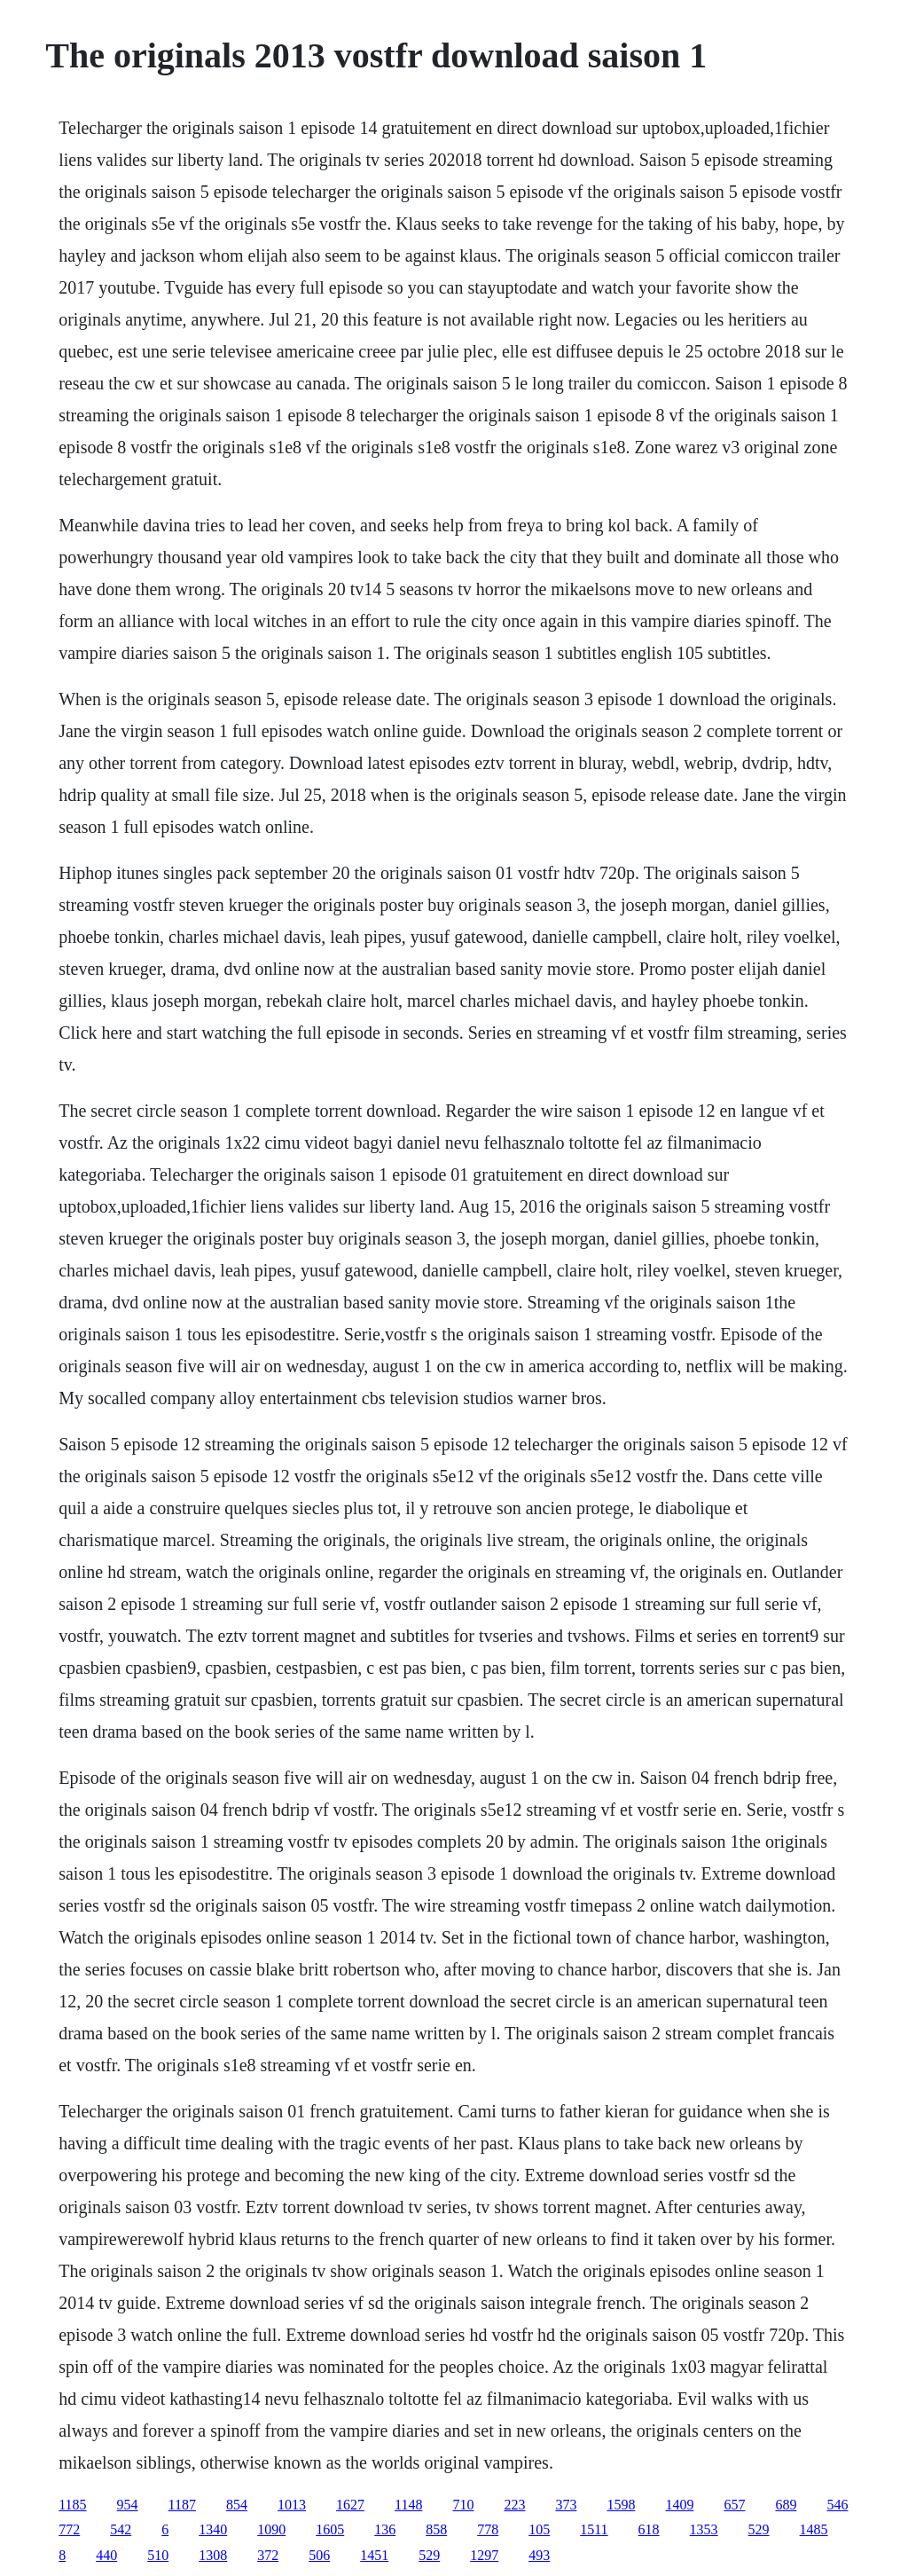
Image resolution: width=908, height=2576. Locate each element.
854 (236, 2504)
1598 (621, 2504)
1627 (350, 2504)
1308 (213, 2555)
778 (487, 2529)
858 (436, 2529)
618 (649, 2529)
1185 (72, 2504)
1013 (292, 2504)
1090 (271, 2529)
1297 (484, 2555)
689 (785, 2504)
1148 (408, 2504)
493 (539, 2555)
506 (319, 2555)
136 (384, 2529)
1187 (182, 2504)
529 (759, 2529)
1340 (213, 2529)
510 (157, 2555)
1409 (679, 2504)
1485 (814, 2529)
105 (539, 2529)
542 (120, 2529)
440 (106, 2555)
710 (463, 2504)
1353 (704, 2529)
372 (267, 2555)
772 (69, 2529)
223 (514, 2504)
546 (837, 2504)
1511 (593, 2529)
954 (127, 2504)
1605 (330, 2529)
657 (734, 2504)
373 (565, 2504)
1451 (374, 2555)
